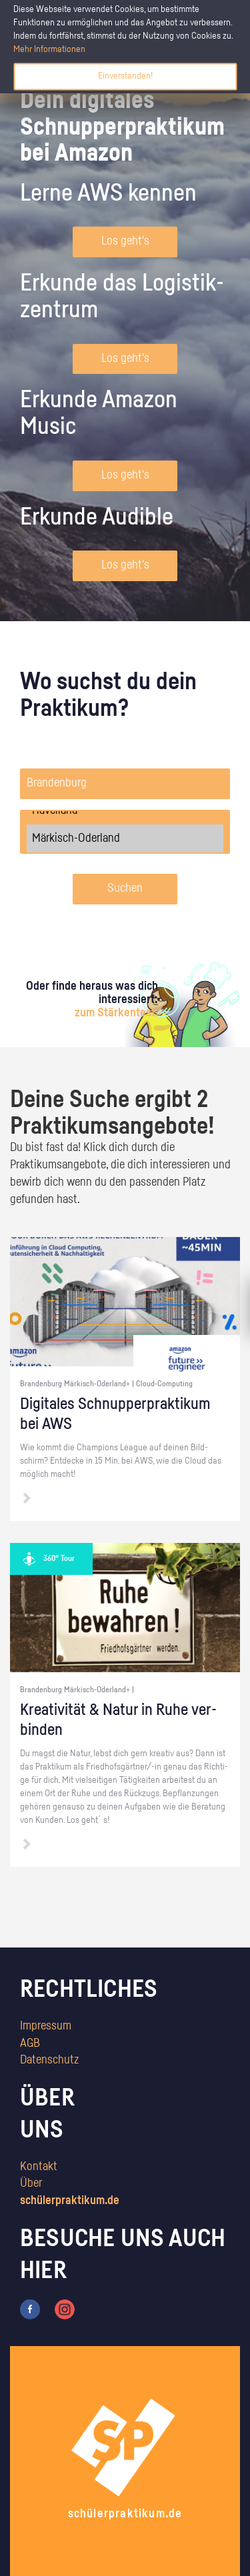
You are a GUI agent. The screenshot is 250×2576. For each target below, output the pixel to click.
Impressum (45, 2026)
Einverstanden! (125, 76)
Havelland (125, 810)
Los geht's (125, 241)
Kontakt (38, 2167)
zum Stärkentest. (116, 1013)
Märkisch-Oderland (125, 838)
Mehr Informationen (49, 49)
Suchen (125, 888)
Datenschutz (49, 2060)
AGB (30, 2043)
